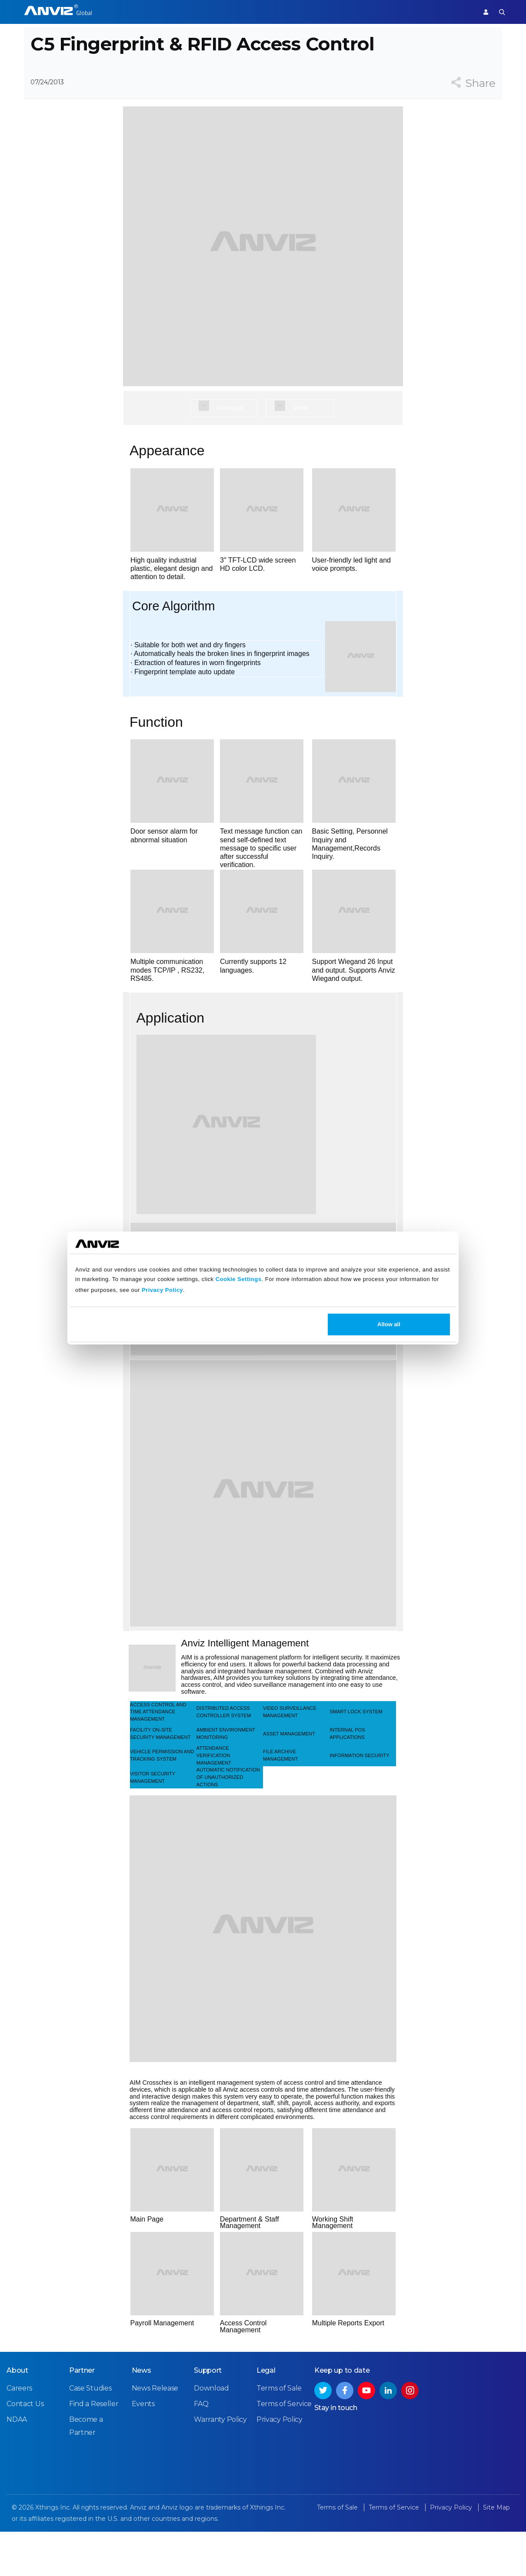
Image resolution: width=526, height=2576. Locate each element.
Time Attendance (187, 12)
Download (211, 2434)
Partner (275, 12)
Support (454, 12)
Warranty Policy (220, 2466)
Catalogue (230, 440)
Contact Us (25, 2450)
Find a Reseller (94, 2450)
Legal (266, 2417)
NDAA (17, 2466)
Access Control (128, 12)
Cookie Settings (239, 1279)
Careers (19, 2434)
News (141, 2417)
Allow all (388, 1324)
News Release (154, 2434)
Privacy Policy (162, 1290)
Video (300, 440)
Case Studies (90, 2434)
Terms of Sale (279, 2434)
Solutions (238, 12)
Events (142, 2450)
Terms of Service (284, 2450)
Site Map (496, 2554)
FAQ (201, 2450)
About (17, 2417)
